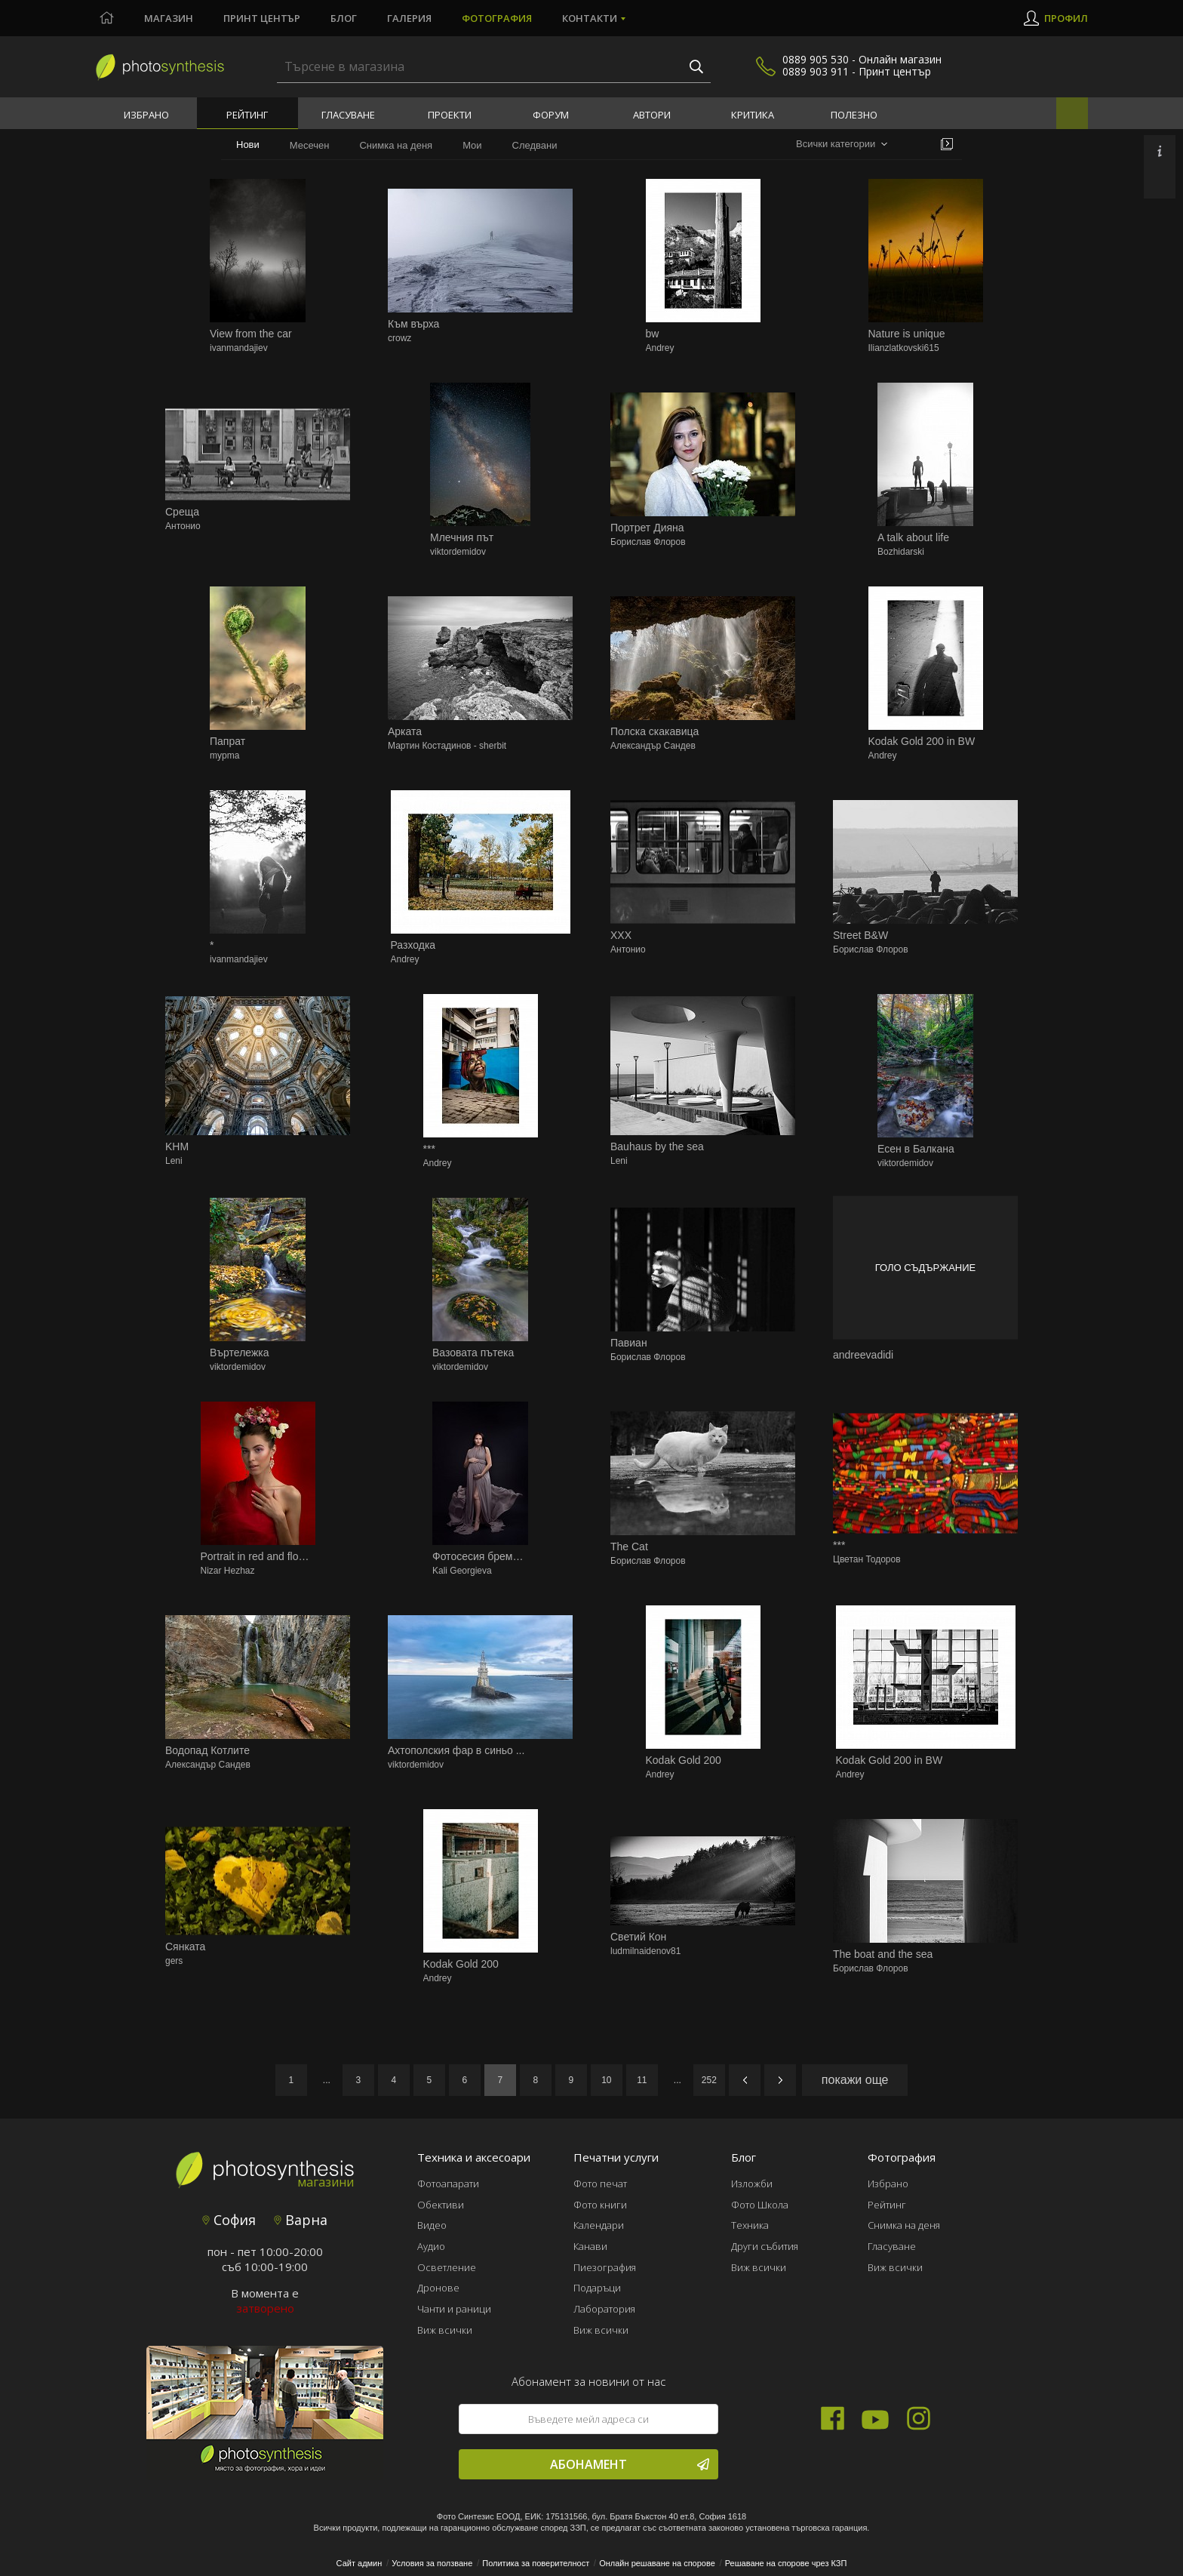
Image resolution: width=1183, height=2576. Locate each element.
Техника (750, 2225)
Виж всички (444, 2330)
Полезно (854, 115)
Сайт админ (359, 2563)
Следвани (535, 145)
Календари (598, 2225)
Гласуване (348, 115)
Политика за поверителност (535, 2563)
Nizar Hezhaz (228, 1570)
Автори (652, 115)
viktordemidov (458, 551)
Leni (174, 1161)
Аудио (431, 2246)
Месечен (310, 145)
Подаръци (597, 2287)
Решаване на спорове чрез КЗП (786, 2563)
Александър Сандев (653, 745)
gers (174, 1961)
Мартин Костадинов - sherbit (447, 745)
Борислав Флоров (648, 542)
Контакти (589, 18)
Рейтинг (247, 115)
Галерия (409, 18)
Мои (471, 145)
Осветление (446, 2267)
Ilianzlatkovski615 (903, 348)
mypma (224, 755)
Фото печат (600, 2183)
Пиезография (604, 2267)
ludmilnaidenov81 (645, 1951)
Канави (590, 2246)
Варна (300, 2220)
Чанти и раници (454, 2309)
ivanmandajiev (239, 348)
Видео (432, 2225)
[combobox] (841, 144)
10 (606, 2080)
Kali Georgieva (462, 1570)
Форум (551, 115)
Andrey (660, 348)
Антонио (183, 526)
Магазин (168, 18)
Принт (261, 18)
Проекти (450, 115)
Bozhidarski (900, 551)
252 (709, 2080)
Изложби (752, 2183)
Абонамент (629, 2464)
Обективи (440, 2204)
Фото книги (600, 2204)
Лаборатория (604, 2309)
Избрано (146, 115)
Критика (752, 115)
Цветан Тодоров (867, 1559)
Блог (343, 18)
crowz (399, 338)
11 (642, 2080)
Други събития (764, 2246)
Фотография (497, 18)
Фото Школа (759, 2204)
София (229, 2220)
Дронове (438, 2287)
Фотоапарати (448, 2183)
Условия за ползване (432, 2563)
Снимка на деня (395, 145)
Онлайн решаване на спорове (657, 2563)
